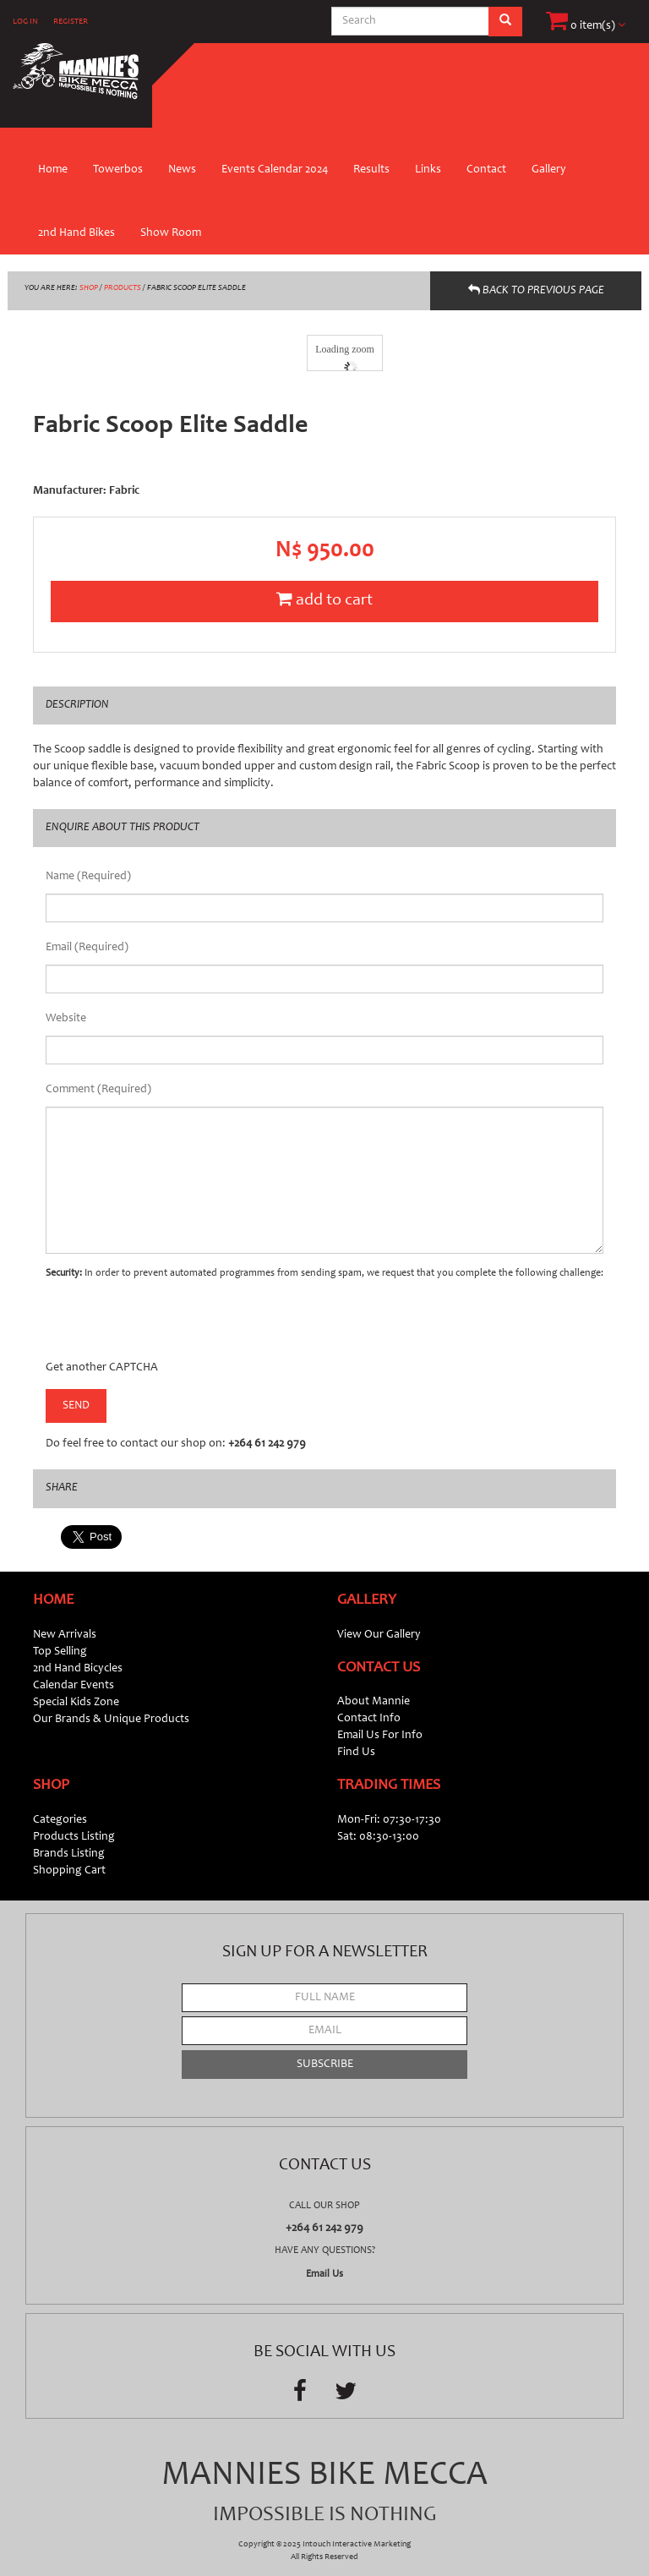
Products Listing (74, 1837)
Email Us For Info (380, 1736)
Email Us (324, 2274)
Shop (51, 1785)
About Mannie (373, 1702)
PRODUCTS (122, 288)
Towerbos (118, 170)
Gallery (549, 170)
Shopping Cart (69, 1871)
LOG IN (25, 22)
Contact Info (369, 1719)
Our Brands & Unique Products (111, 1720)
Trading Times (388, 1785)
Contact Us (378, 1668)
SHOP (88, 288)
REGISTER (70, 22)
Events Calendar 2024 (274, 170)
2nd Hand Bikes (76, 233)
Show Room (170, 233)
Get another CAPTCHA (102, 1368)
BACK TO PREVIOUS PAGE (536, 290)
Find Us (356, 1752)
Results (371, 170)
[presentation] (174, 1326)
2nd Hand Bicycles (78, 1669)
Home (53, 170)
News (182, 170)
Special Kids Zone (76, 1703)
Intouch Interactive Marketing (357, 2544)
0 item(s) (585, 26)
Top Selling (60, 1652)
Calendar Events (73, 1686)
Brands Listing (69, 1854)
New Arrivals (64, 1635)
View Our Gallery (379, 1635)
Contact (486, 170)
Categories (60, 1820)
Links (428, 170)
